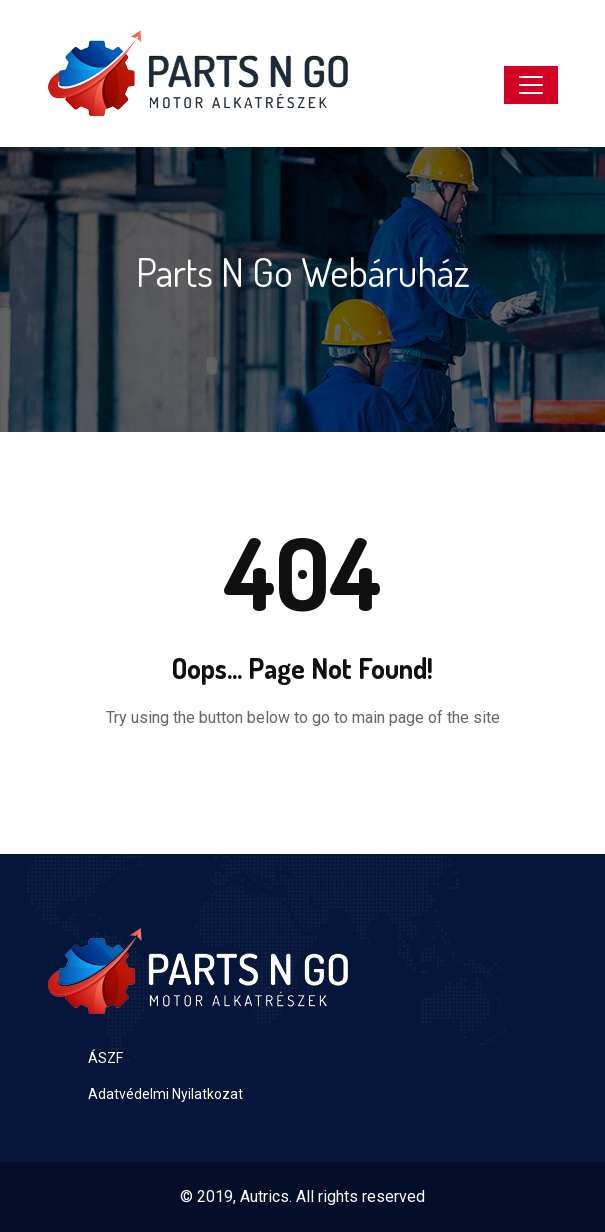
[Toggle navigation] (531, 85)
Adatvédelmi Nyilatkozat (165, 1094)
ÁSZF (105, 1058)
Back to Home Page (303, 777)
